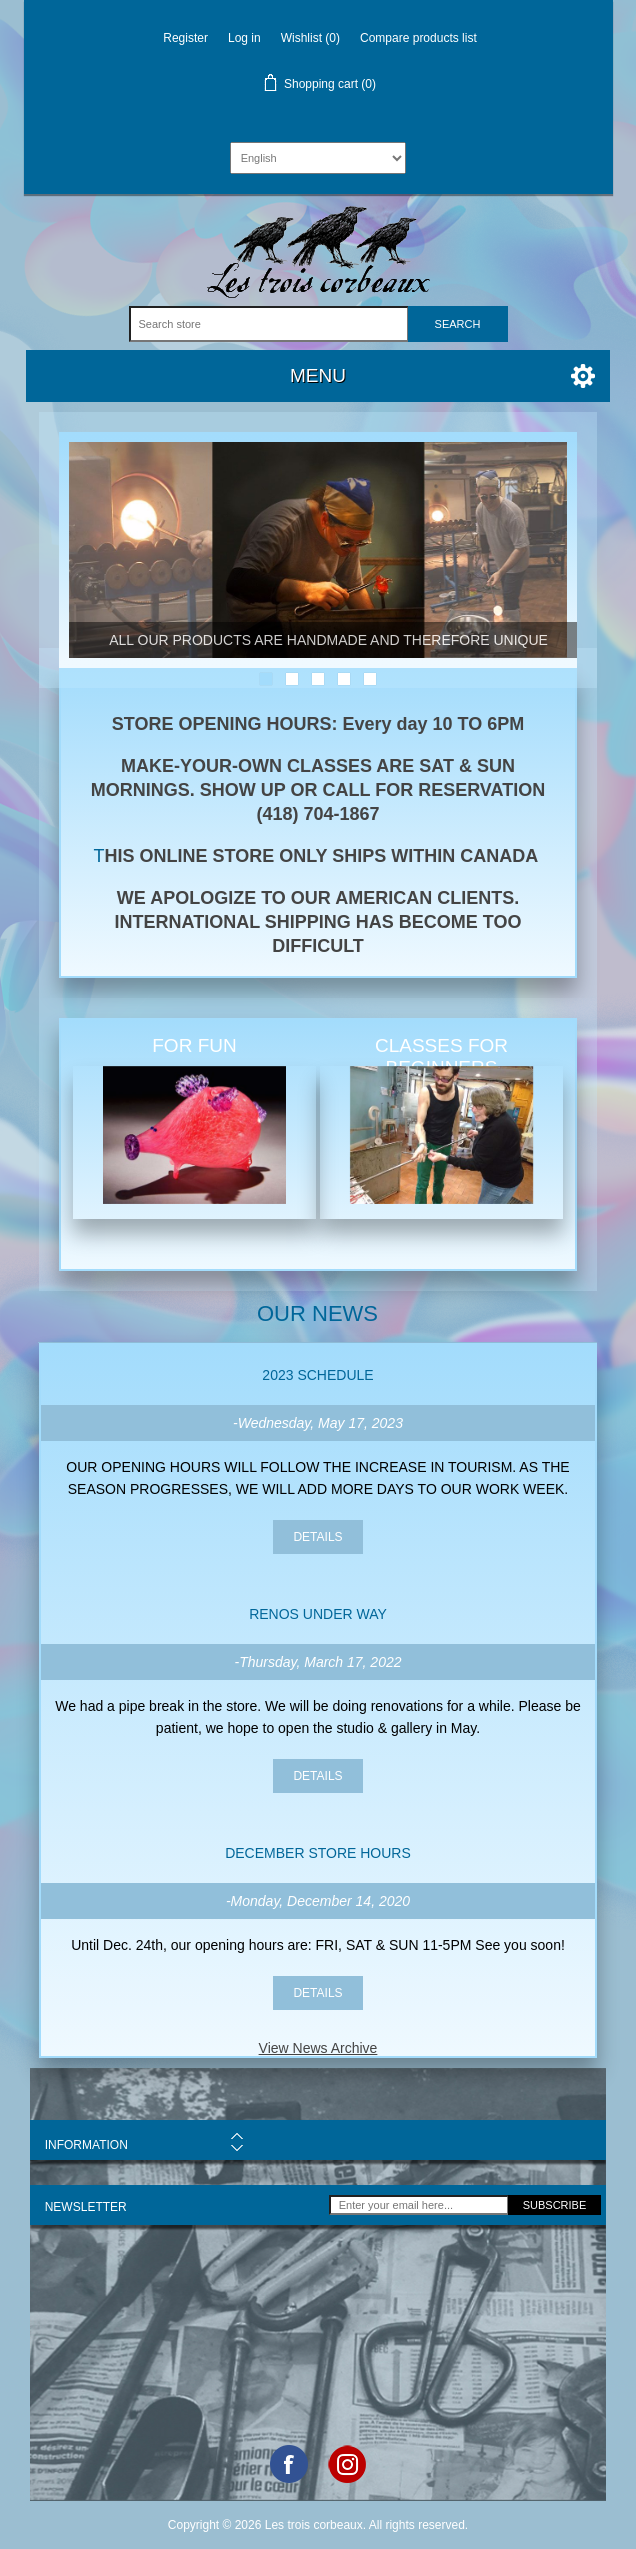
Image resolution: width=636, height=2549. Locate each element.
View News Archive (318, 2048)
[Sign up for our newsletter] (419, 2205)
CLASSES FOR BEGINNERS (441, 1056)
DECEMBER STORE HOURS (318, 1853)
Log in (244, 38)
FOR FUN (194, 1045)
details (317, 1537)
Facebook (289, 2464)
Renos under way (318, 1614)
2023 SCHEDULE (317, 1375)
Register (185, 38)
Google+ (347, 2464)
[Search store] (269, 324)
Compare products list (418, 38)
